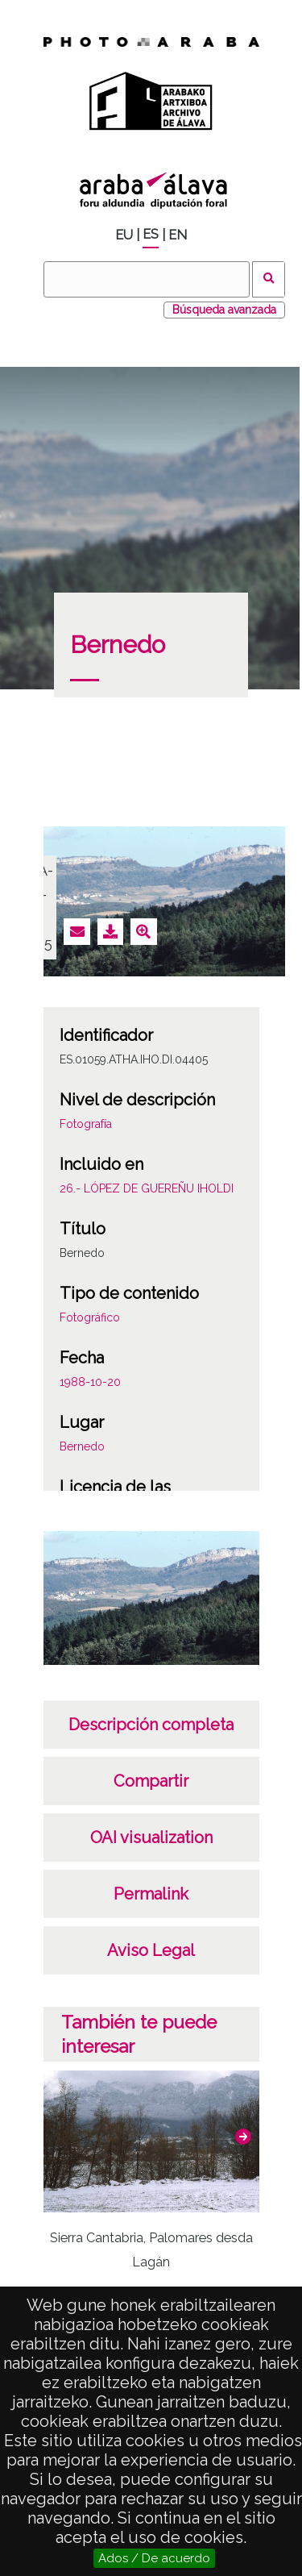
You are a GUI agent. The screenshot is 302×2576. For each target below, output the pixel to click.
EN (177, 235)
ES (151, 234)
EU (124, 235)
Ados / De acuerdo (154, 2558)
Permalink (151, 1894)
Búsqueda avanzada (224, 309)
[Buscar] (146, 279)
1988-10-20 (90, 1381)
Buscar (268, 279)
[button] (243, 2137)
